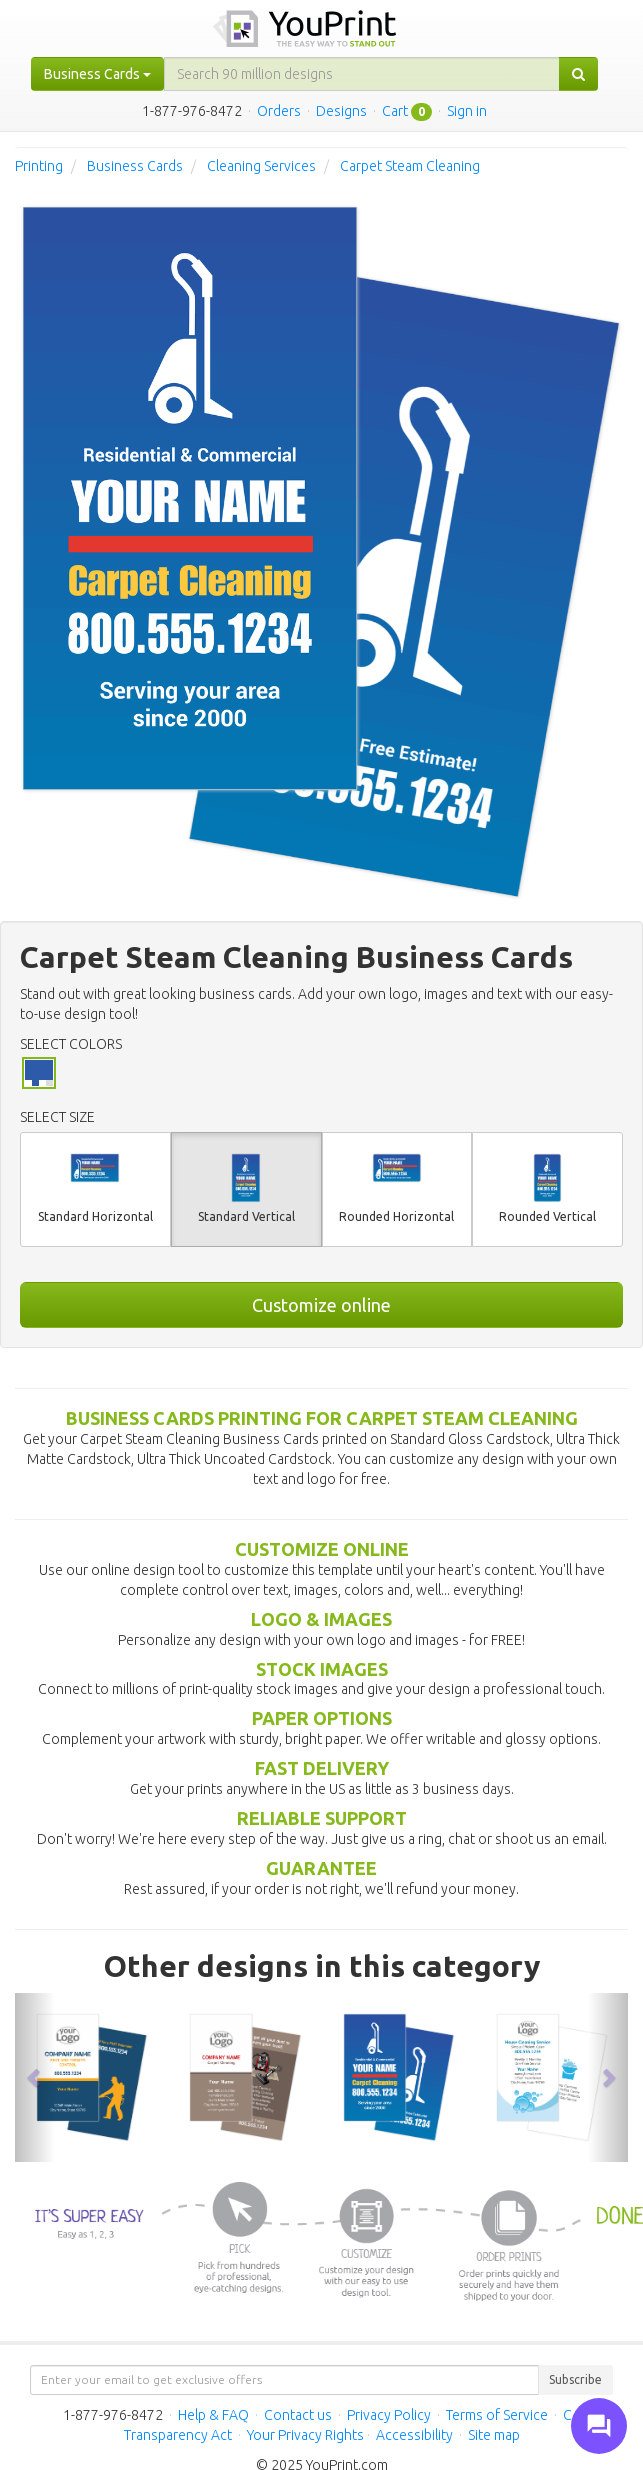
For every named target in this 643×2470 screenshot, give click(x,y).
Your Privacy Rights (305, 2435)
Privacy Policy (389, 2415)
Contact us (298, 2415)
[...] (362, 74)
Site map (494, 2435)
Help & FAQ (213, 2415)
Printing (39, 166)
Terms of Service (497, 2415)
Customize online (321, 1305)
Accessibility (414, 2435)
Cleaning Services (261, 166)
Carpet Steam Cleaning (410, 166)
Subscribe (575, 2379)
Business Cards (135, 166)
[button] (35, 2078)
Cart (395, 111)
